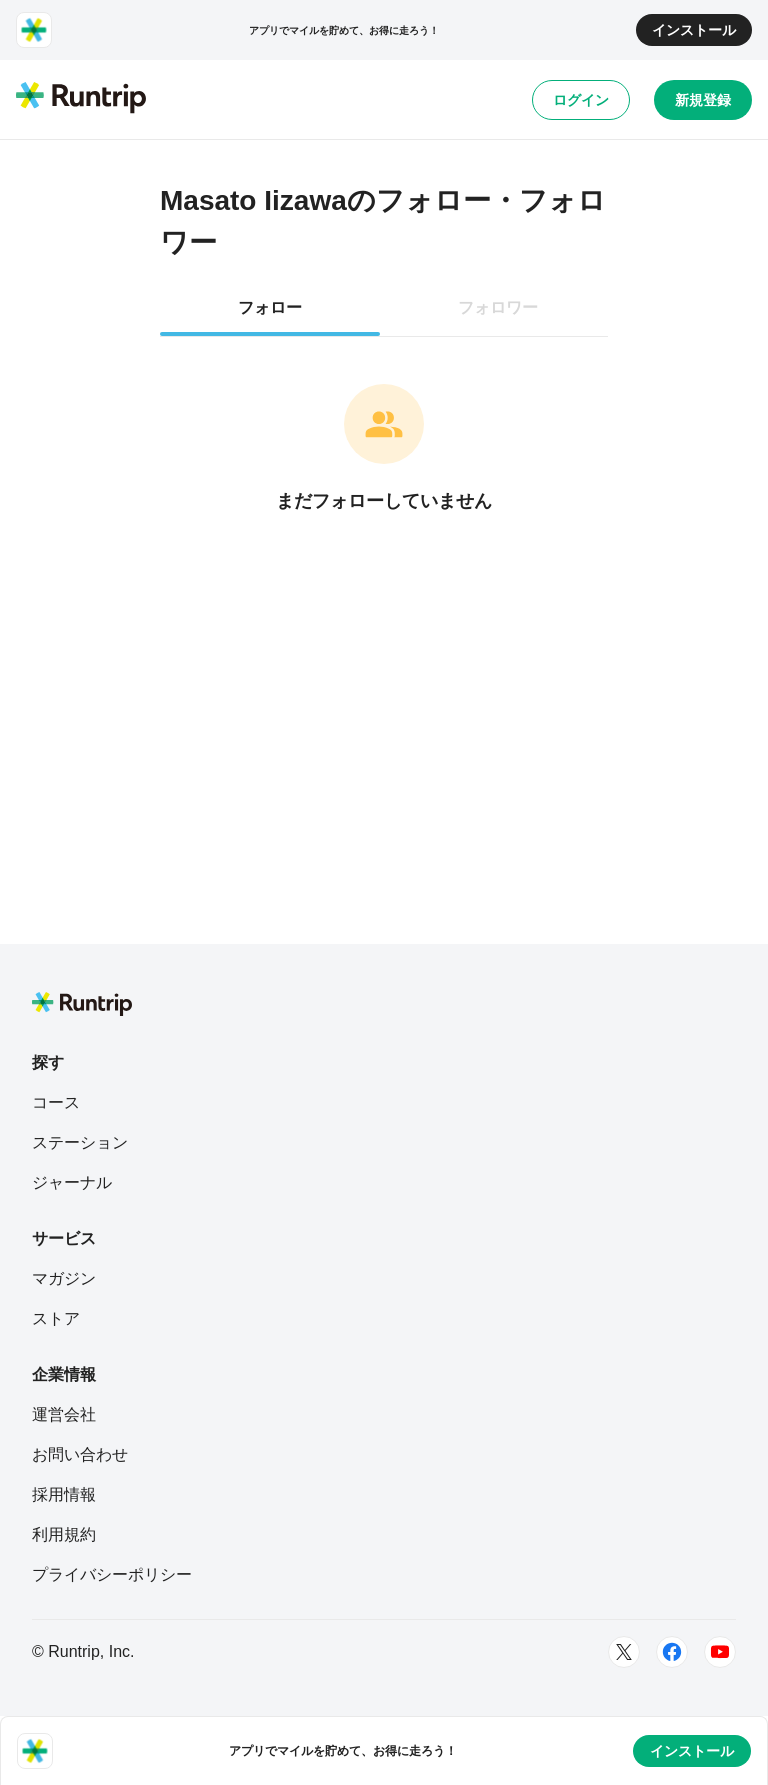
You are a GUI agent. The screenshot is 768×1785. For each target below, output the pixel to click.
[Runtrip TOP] (81, 99)
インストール (694, 30)
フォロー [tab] (270, 307)
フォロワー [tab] (498, 307)
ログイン (581, 100)
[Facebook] (672, 1652)
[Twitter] (624, 1652)
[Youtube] (720, 1652)
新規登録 (703, 100)
